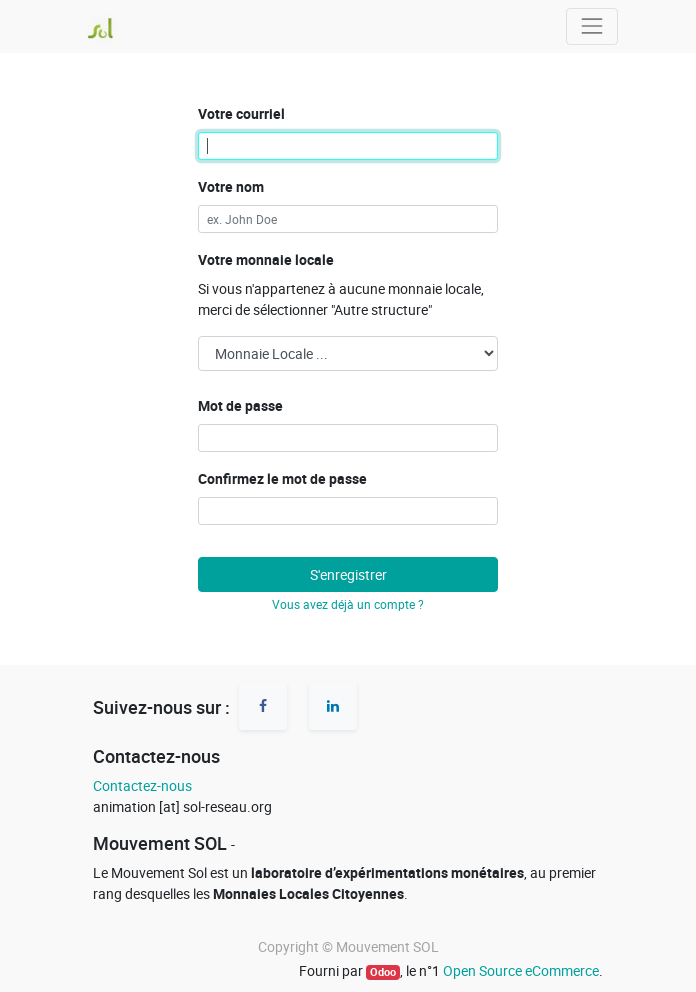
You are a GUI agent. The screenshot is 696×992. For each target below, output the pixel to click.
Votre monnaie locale (266, 259)
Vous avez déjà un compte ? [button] (348, 604)
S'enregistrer (348, 574)
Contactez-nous (142, 785)
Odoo (383, 972)
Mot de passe (240, 405)
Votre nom (231, 186)
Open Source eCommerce (521, 970)
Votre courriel (241, 113)
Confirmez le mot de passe (282, 478)
